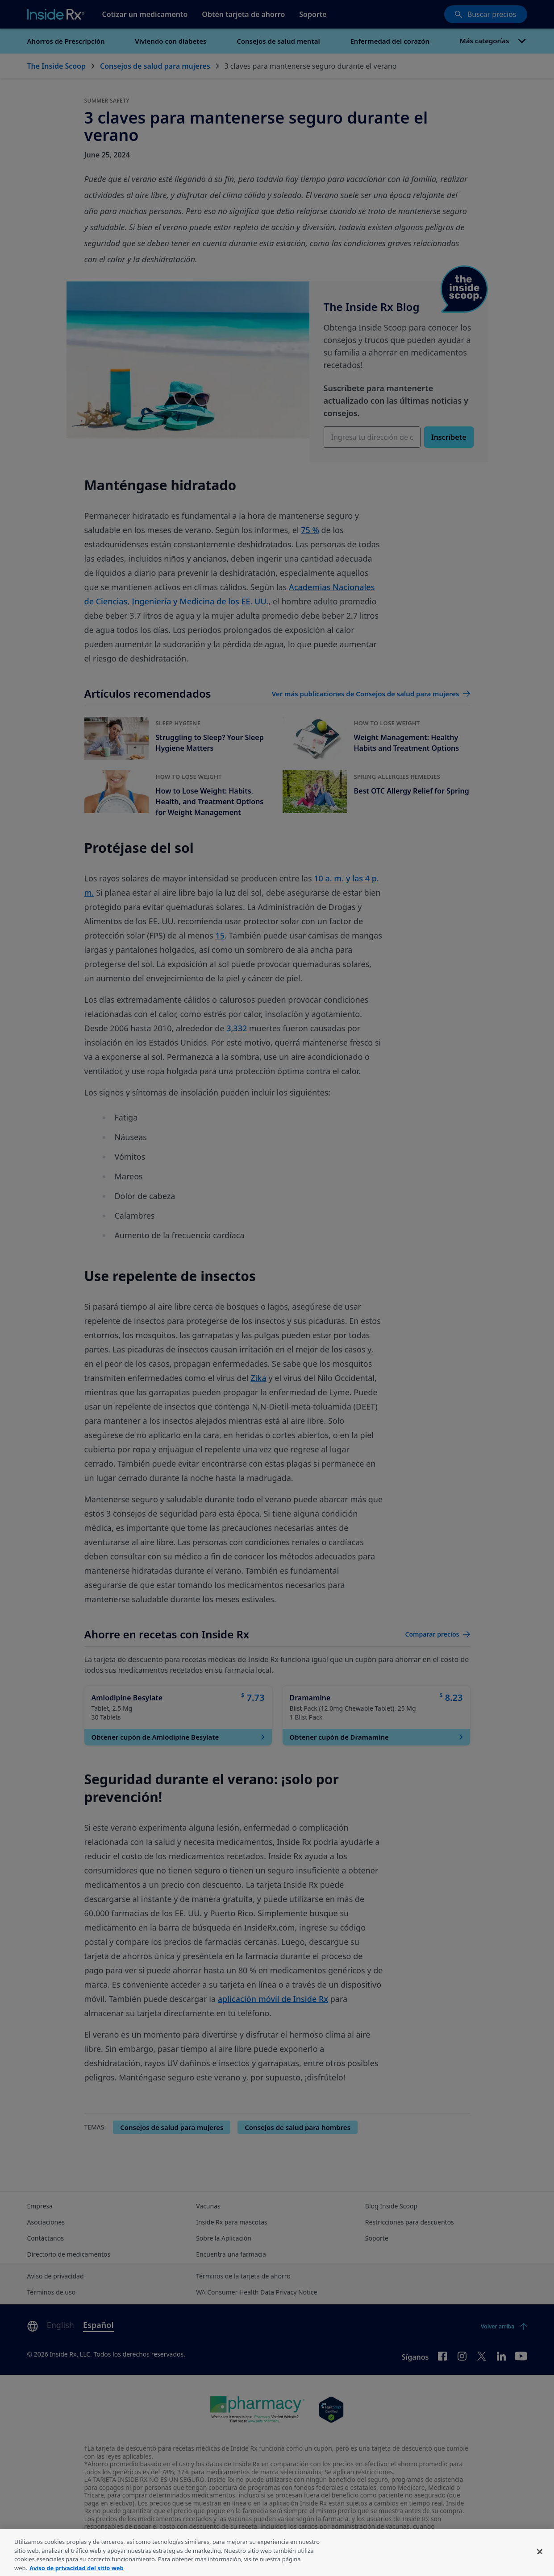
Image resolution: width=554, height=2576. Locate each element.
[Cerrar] (540, 2565)
